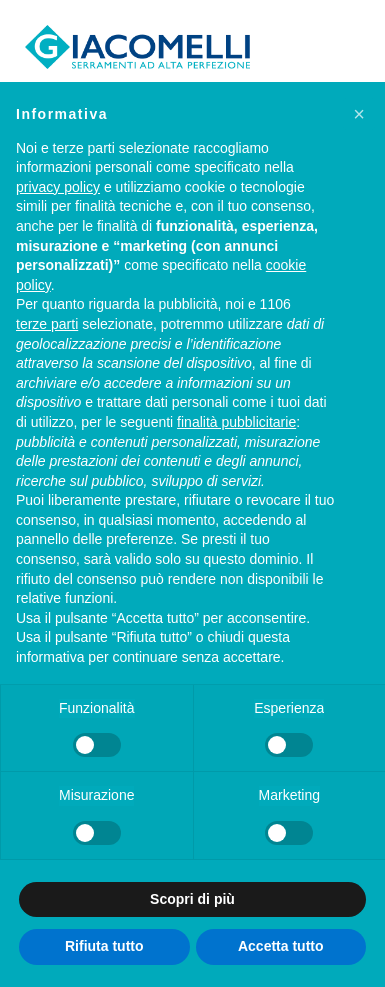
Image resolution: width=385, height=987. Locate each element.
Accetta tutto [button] (281, 946)
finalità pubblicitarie (236, 422)
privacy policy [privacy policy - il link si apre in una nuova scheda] (58, 187)
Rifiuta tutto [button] (104, 946)
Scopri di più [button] (192, 899)
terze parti (47, 324)
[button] (359, 114)
